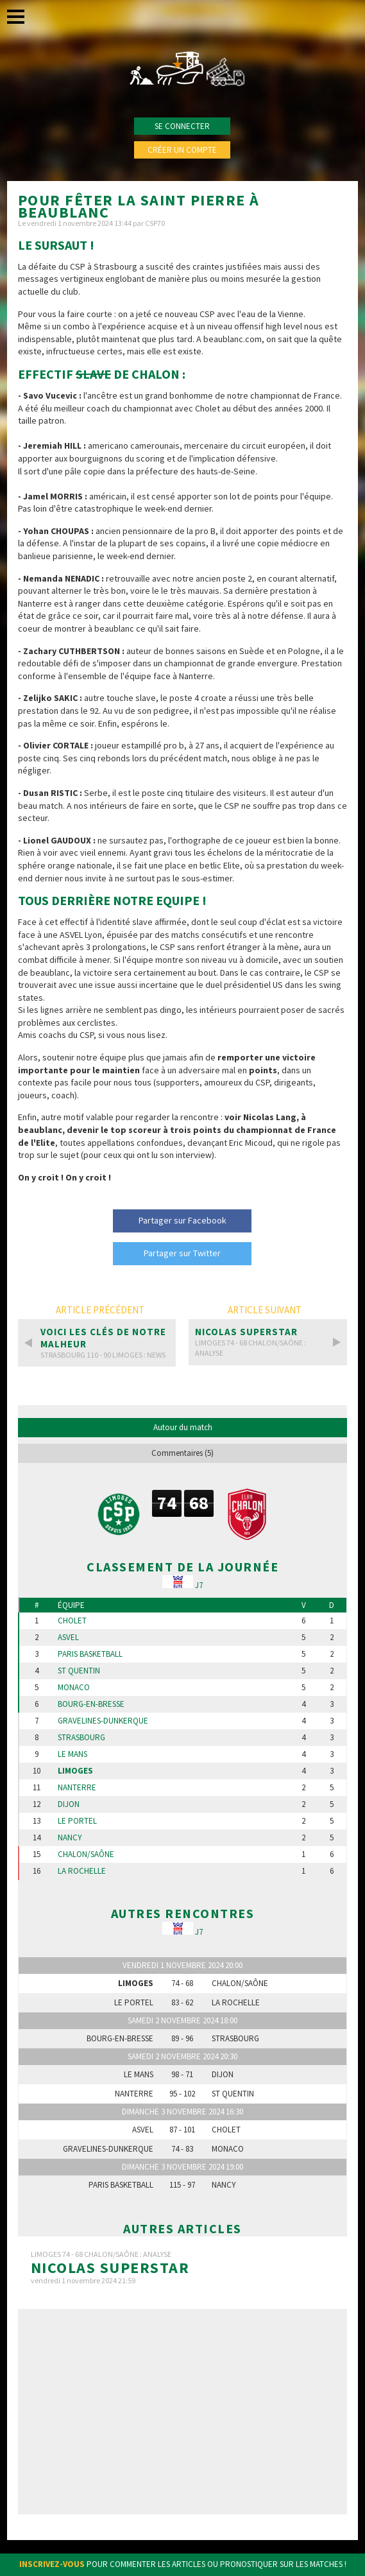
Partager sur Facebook (182, 1220)
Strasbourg (81, 1738)
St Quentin (79, 1671)
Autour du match (182, 1427)
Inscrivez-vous (52, 2564)
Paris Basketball (90, 1654)
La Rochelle (82, 1871)
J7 (199, 1585)
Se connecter (182, 126)
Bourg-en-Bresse (91, 1704)
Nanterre (77, 1788)
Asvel (68, 1637)
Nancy (70, 1838)
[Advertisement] (182, 2412)
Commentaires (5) (182, 1453)
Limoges (75, 1771)
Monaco (74, 1687)
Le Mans (72, 1754)
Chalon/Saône (86, 1854)
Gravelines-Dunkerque (103, 1721)
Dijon (69, 1804)
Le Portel (77, 1821)
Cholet (72, 1621)
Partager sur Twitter (182, 1253)
